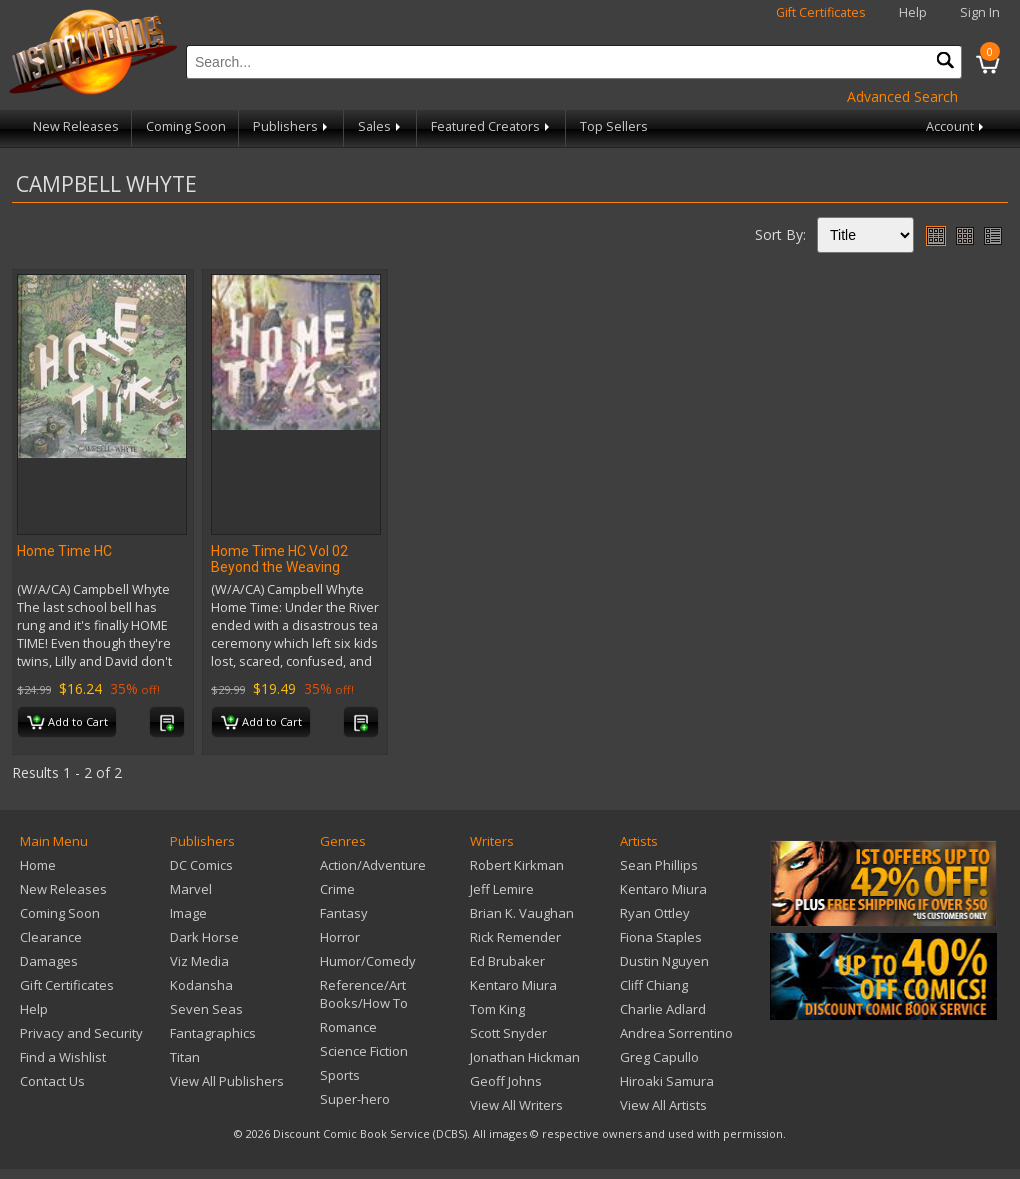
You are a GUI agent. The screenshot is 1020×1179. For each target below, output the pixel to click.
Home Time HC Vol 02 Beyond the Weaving (279, 559)
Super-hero (355, 1099)
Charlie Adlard (663, 1009)
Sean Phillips (659, 865)
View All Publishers (227, 1081)
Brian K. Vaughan (522, 913)
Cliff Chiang (654, 985)
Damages (49, 961)
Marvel (191, 889)
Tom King (497, 1009)
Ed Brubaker (507, 961)
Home (38, 865)
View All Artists (663, 1105)
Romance (348, 1027)
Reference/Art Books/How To (364, 994)
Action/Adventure (373, 865)
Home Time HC (64, 551)
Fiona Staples (661, 937)
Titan (185, 1057)
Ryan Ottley (655, 913)
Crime (337, 889)
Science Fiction (364, 1051)
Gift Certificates (821, 12)
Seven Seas (206, 1009)
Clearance (51, 937)
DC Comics (201, 865)
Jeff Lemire (502, 889)
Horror (340, 937)
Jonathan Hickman (525, 1057)
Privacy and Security (81, 1033)
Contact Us (52, 1081)
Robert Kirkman (517, 865)
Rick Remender (515, 937)
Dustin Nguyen (664, 961)
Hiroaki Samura (667, 1081)
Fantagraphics (213, 1033)
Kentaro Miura (513, 985)
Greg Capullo (659, 1057)
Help (913, 12)
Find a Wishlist (63, 1057)
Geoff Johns (506, 1081)
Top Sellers (614, 126)
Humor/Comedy (368, 961)
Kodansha (201, 985)
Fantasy (344, 913)
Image (188, 913)
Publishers (292, 126)
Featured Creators (492, 126)
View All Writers (516, 1105)
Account (956, 126)
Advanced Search (902, 96)
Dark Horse (204, 937)
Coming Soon (186, 126)
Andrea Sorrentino (676, 1033)
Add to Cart (67, 723)
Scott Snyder (508, 1033)
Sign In (980, 12)
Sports (340, 1075)
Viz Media (199, 961)
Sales (381, 126)
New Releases (76, 126)
